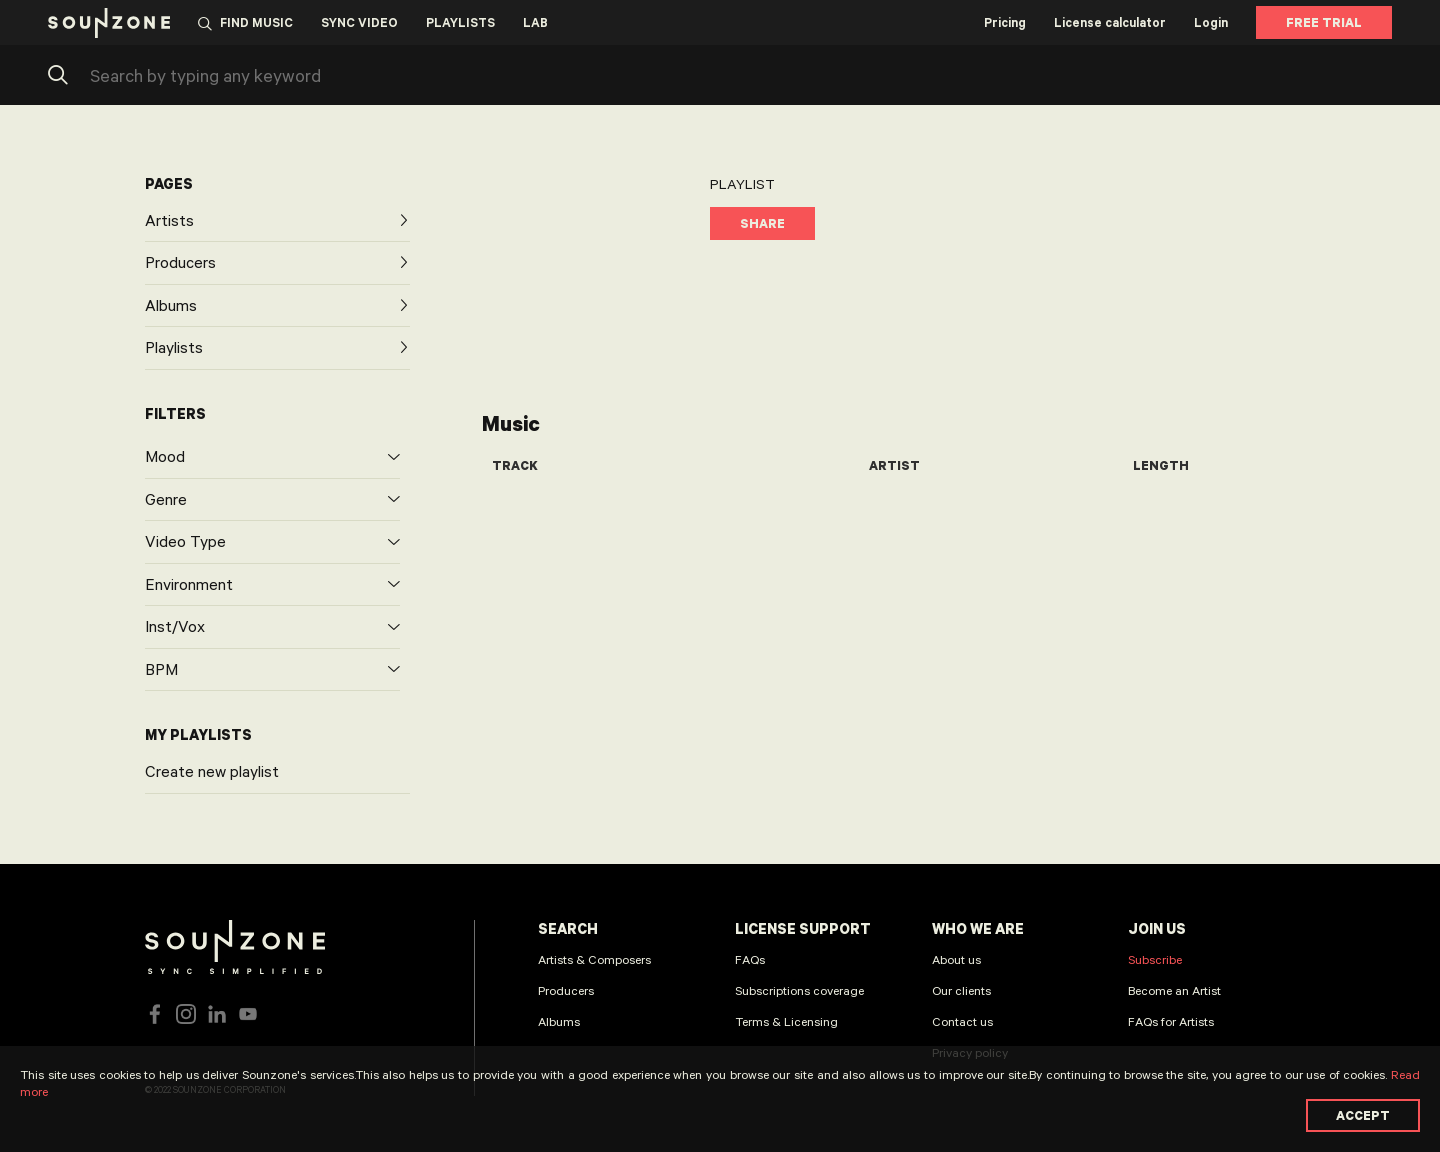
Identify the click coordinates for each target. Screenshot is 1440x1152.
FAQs (750, 959)
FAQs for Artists (1171, 1021)
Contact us (962, 1021)
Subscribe (1155, 959)
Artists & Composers (594, 959)
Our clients (961, 990)
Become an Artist (1174, 990)
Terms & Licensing (786, 1021)
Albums (559, 1021)
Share (762, 223)
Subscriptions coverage (799, 990)
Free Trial (1324, 22)
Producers (566, 990)
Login (1211, 22)
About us (956, 959)
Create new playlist (212, 771)
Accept (1363, 1115)
